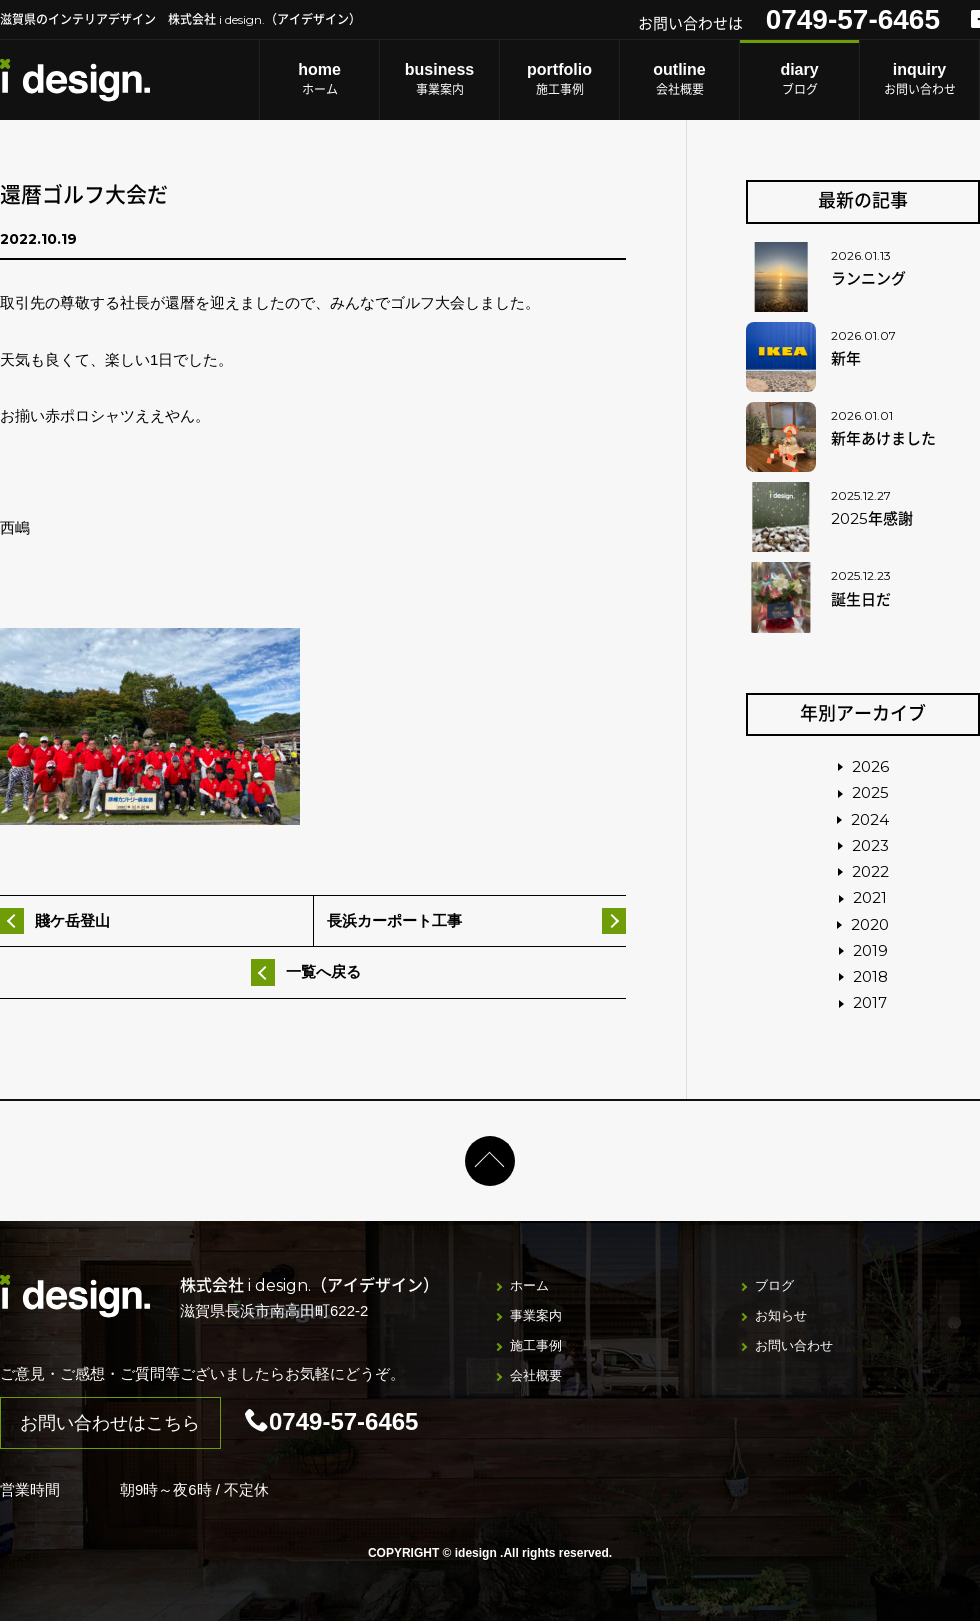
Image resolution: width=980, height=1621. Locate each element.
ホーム (319, 78)
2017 (870, 1002)
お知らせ (781, 1315)
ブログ (799, 78)
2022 (870, 871)
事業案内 (439, 78)
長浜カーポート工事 (394, 920)
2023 (870, 845)
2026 (870, 766)
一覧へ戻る (323, 971)
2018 (870, 976)
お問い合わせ (919, 78)
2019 (870, 950)
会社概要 (679, 78)
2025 (870, 792)
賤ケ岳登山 (72, 920)
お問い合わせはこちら (110, 1423)
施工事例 (559, 78)
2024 (870, 819)
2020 (870, 924)
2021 (870, 897)
